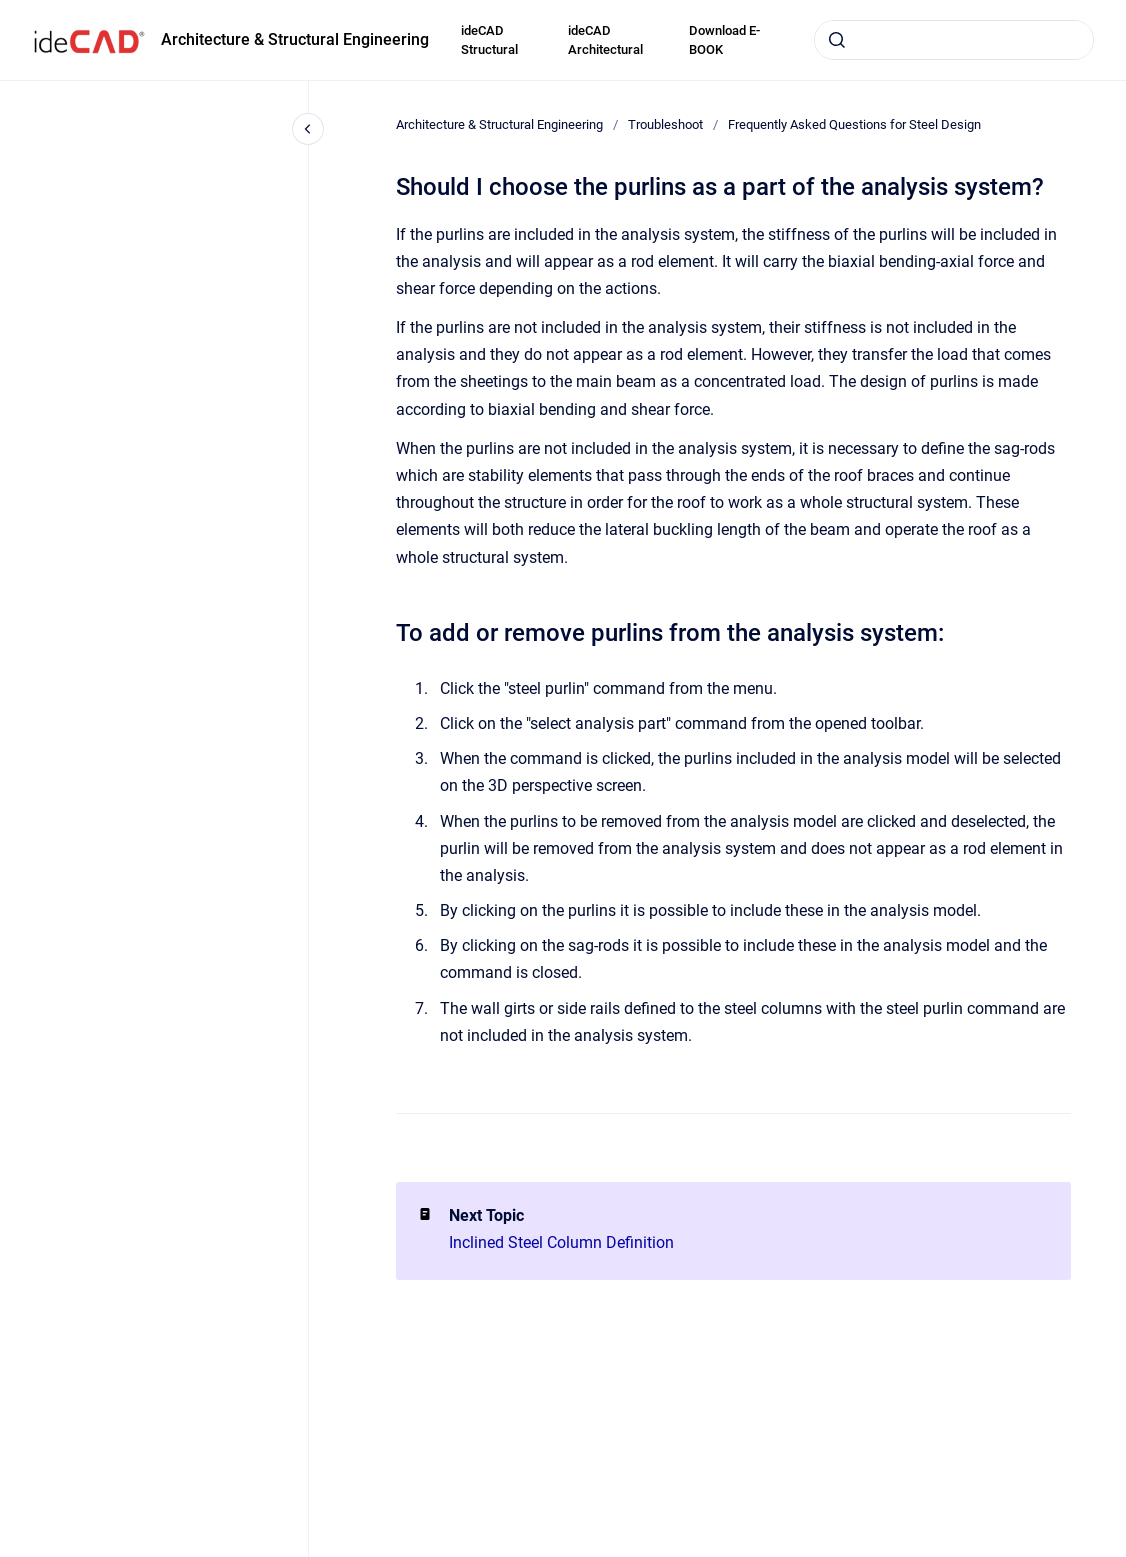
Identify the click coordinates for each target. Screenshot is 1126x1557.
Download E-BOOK (724, 40)
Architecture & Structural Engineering (295, 39)
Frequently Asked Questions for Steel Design (854, 124)
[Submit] (837, 40)
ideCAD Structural (489, 40)
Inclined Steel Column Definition (561, 1242)
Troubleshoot (665, 124)
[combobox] (954, 40)
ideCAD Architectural (605, 40)
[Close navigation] (308, 129)
